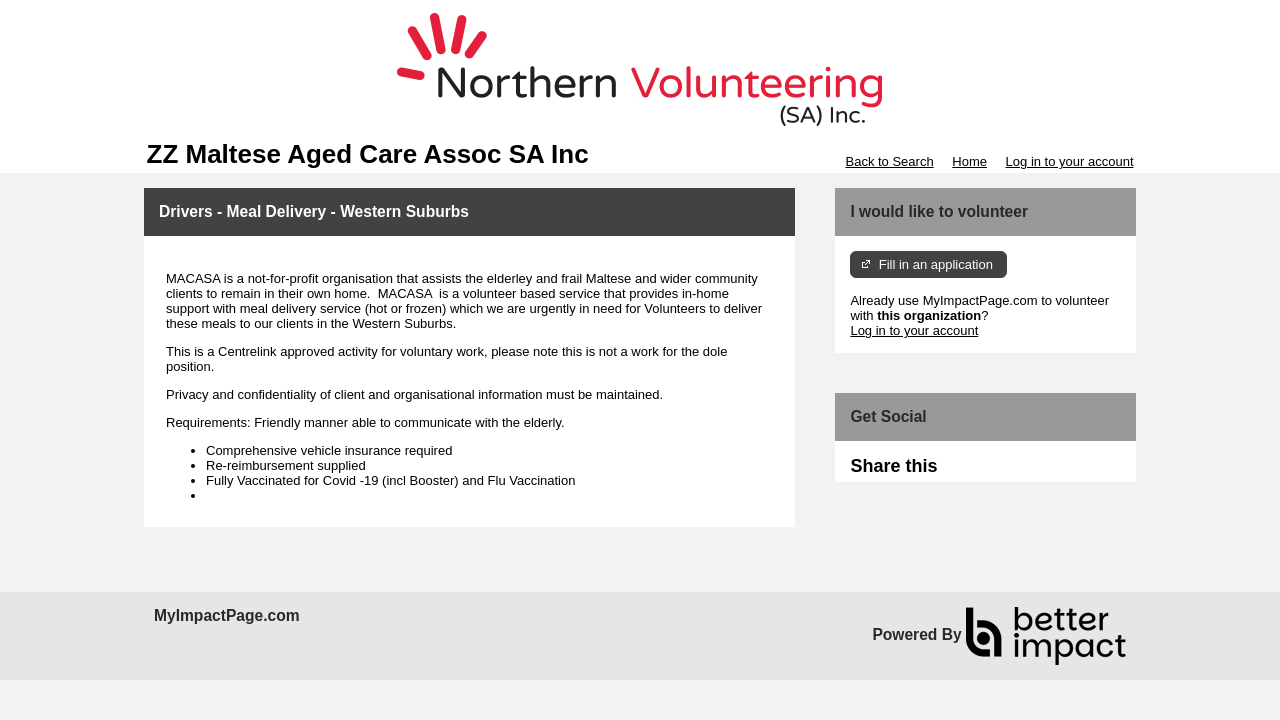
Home (969, 161)
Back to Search (889, 161)
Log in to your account (1070, 161)
